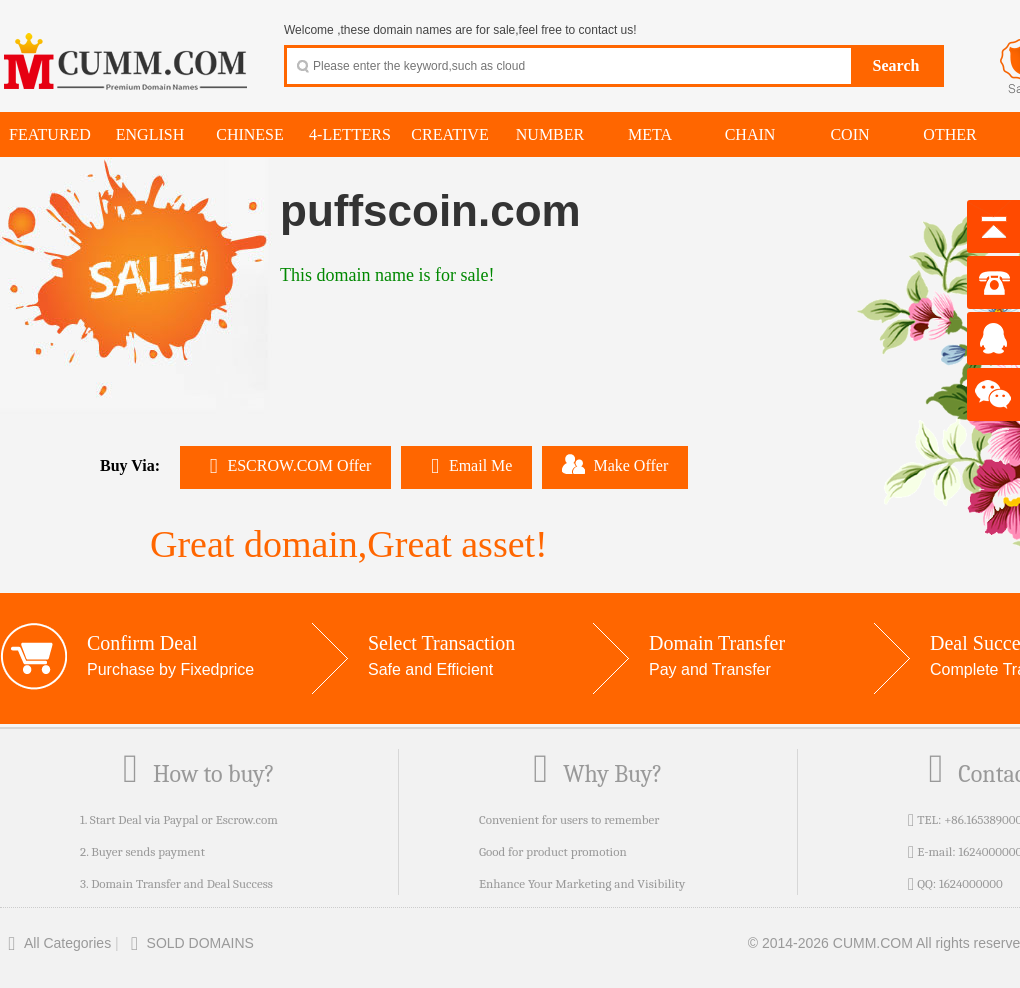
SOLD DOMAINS (188, 943)
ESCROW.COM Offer (285, 465)
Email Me (466, 465)
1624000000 (971, 883)
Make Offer (615, 464)
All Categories (55, 943)
